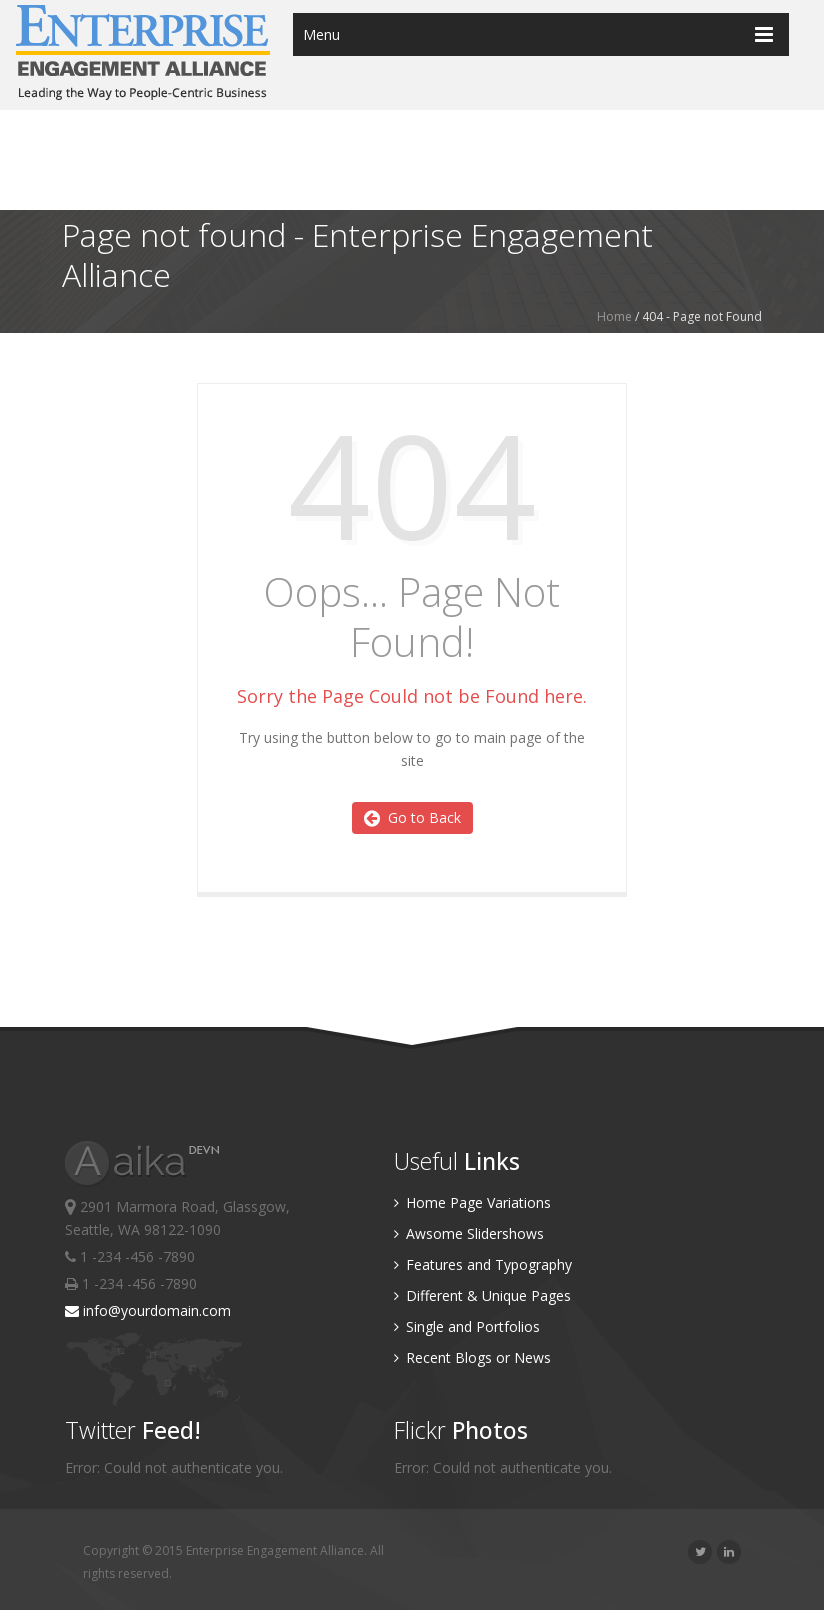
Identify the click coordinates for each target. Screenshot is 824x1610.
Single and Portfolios (467, 1326)
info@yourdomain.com (148, 1310)
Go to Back (412, 817)
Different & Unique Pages (482, 1295)
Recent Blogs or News (472, 1357)
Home (614, 316)
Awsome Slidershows (469, 1233)
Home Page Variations (472, 1202)
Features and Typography (483, 1264)
